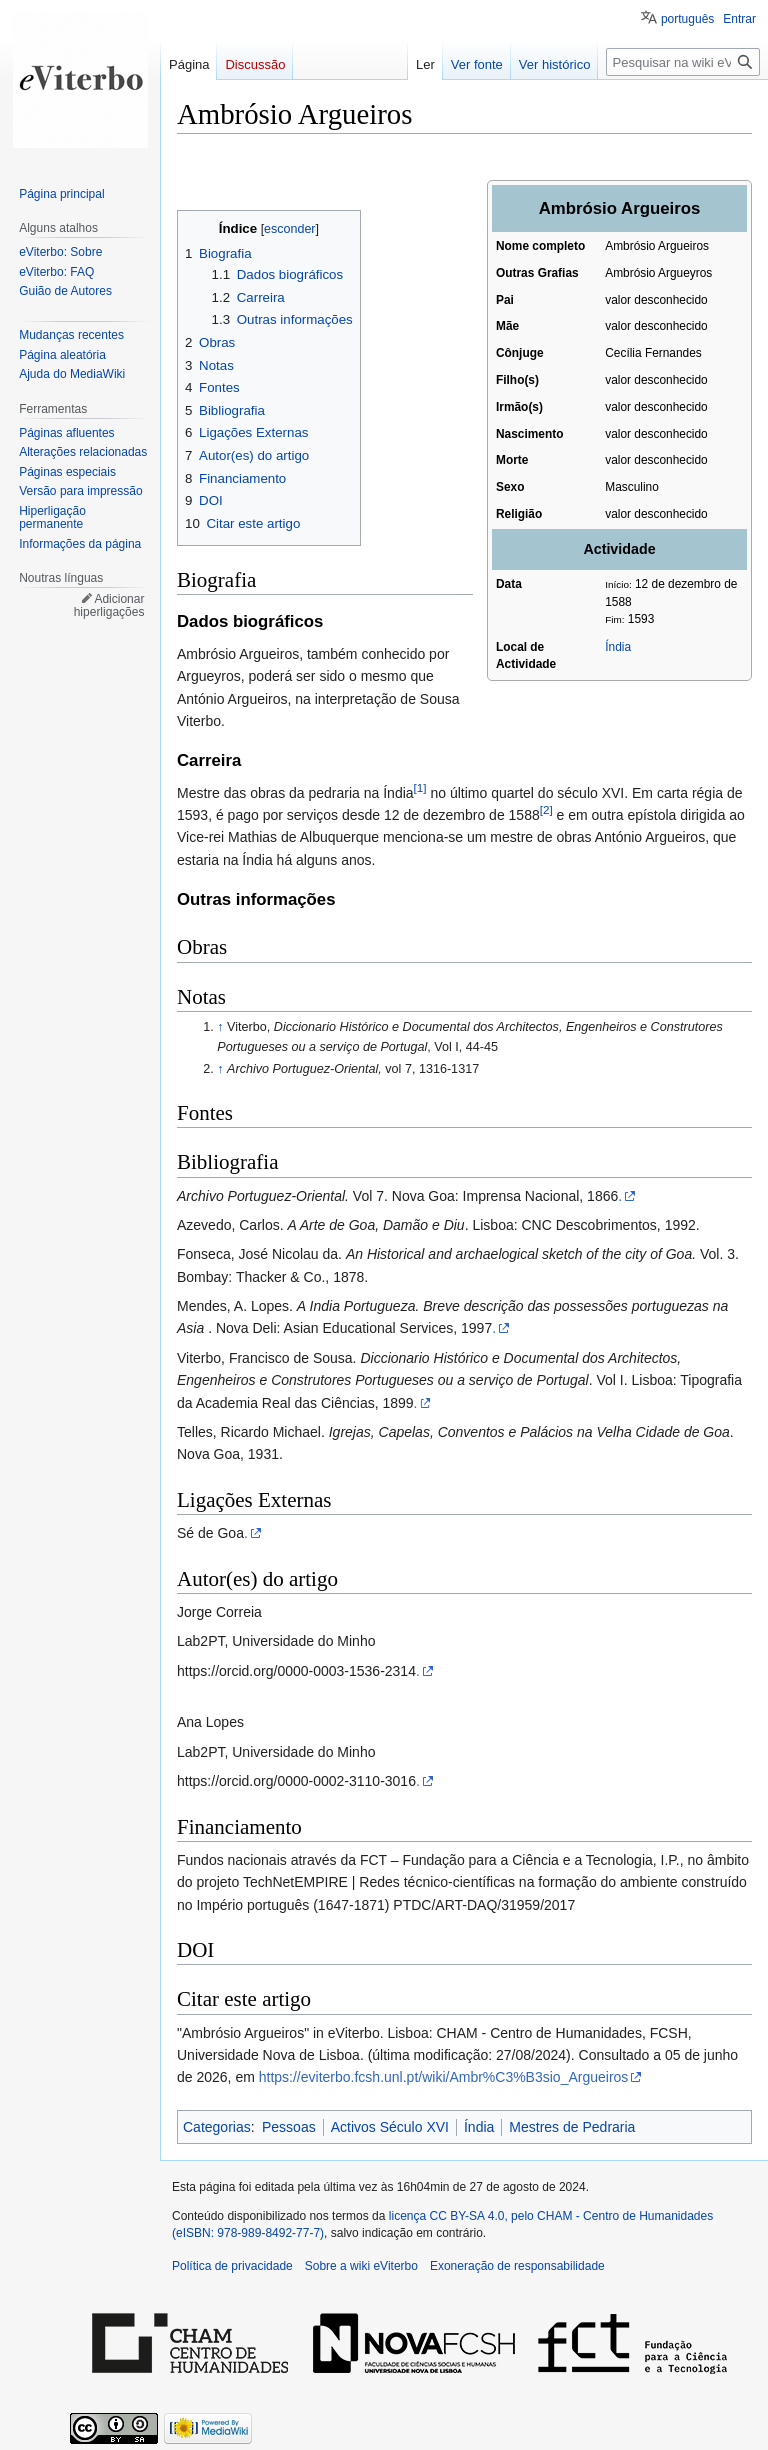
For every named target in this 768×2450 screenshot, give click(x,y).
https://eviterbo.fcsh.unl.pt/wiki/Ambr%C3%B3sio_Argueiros (444, 2077)
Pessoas (289, 2127)
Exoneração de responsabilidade (517, 2266)
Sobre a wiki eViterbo (361, 2266)
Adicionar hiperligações (109, 606)
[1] (420, 787)
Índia (618, 647)
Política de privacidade (232, 2266)
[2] (546, 809)
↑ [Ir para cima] (220, 1027)
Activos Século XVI (390, 2127)
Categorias (217, 2127)
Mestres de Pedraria (572, 2127)
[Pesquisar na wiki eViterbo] (683, 62)
